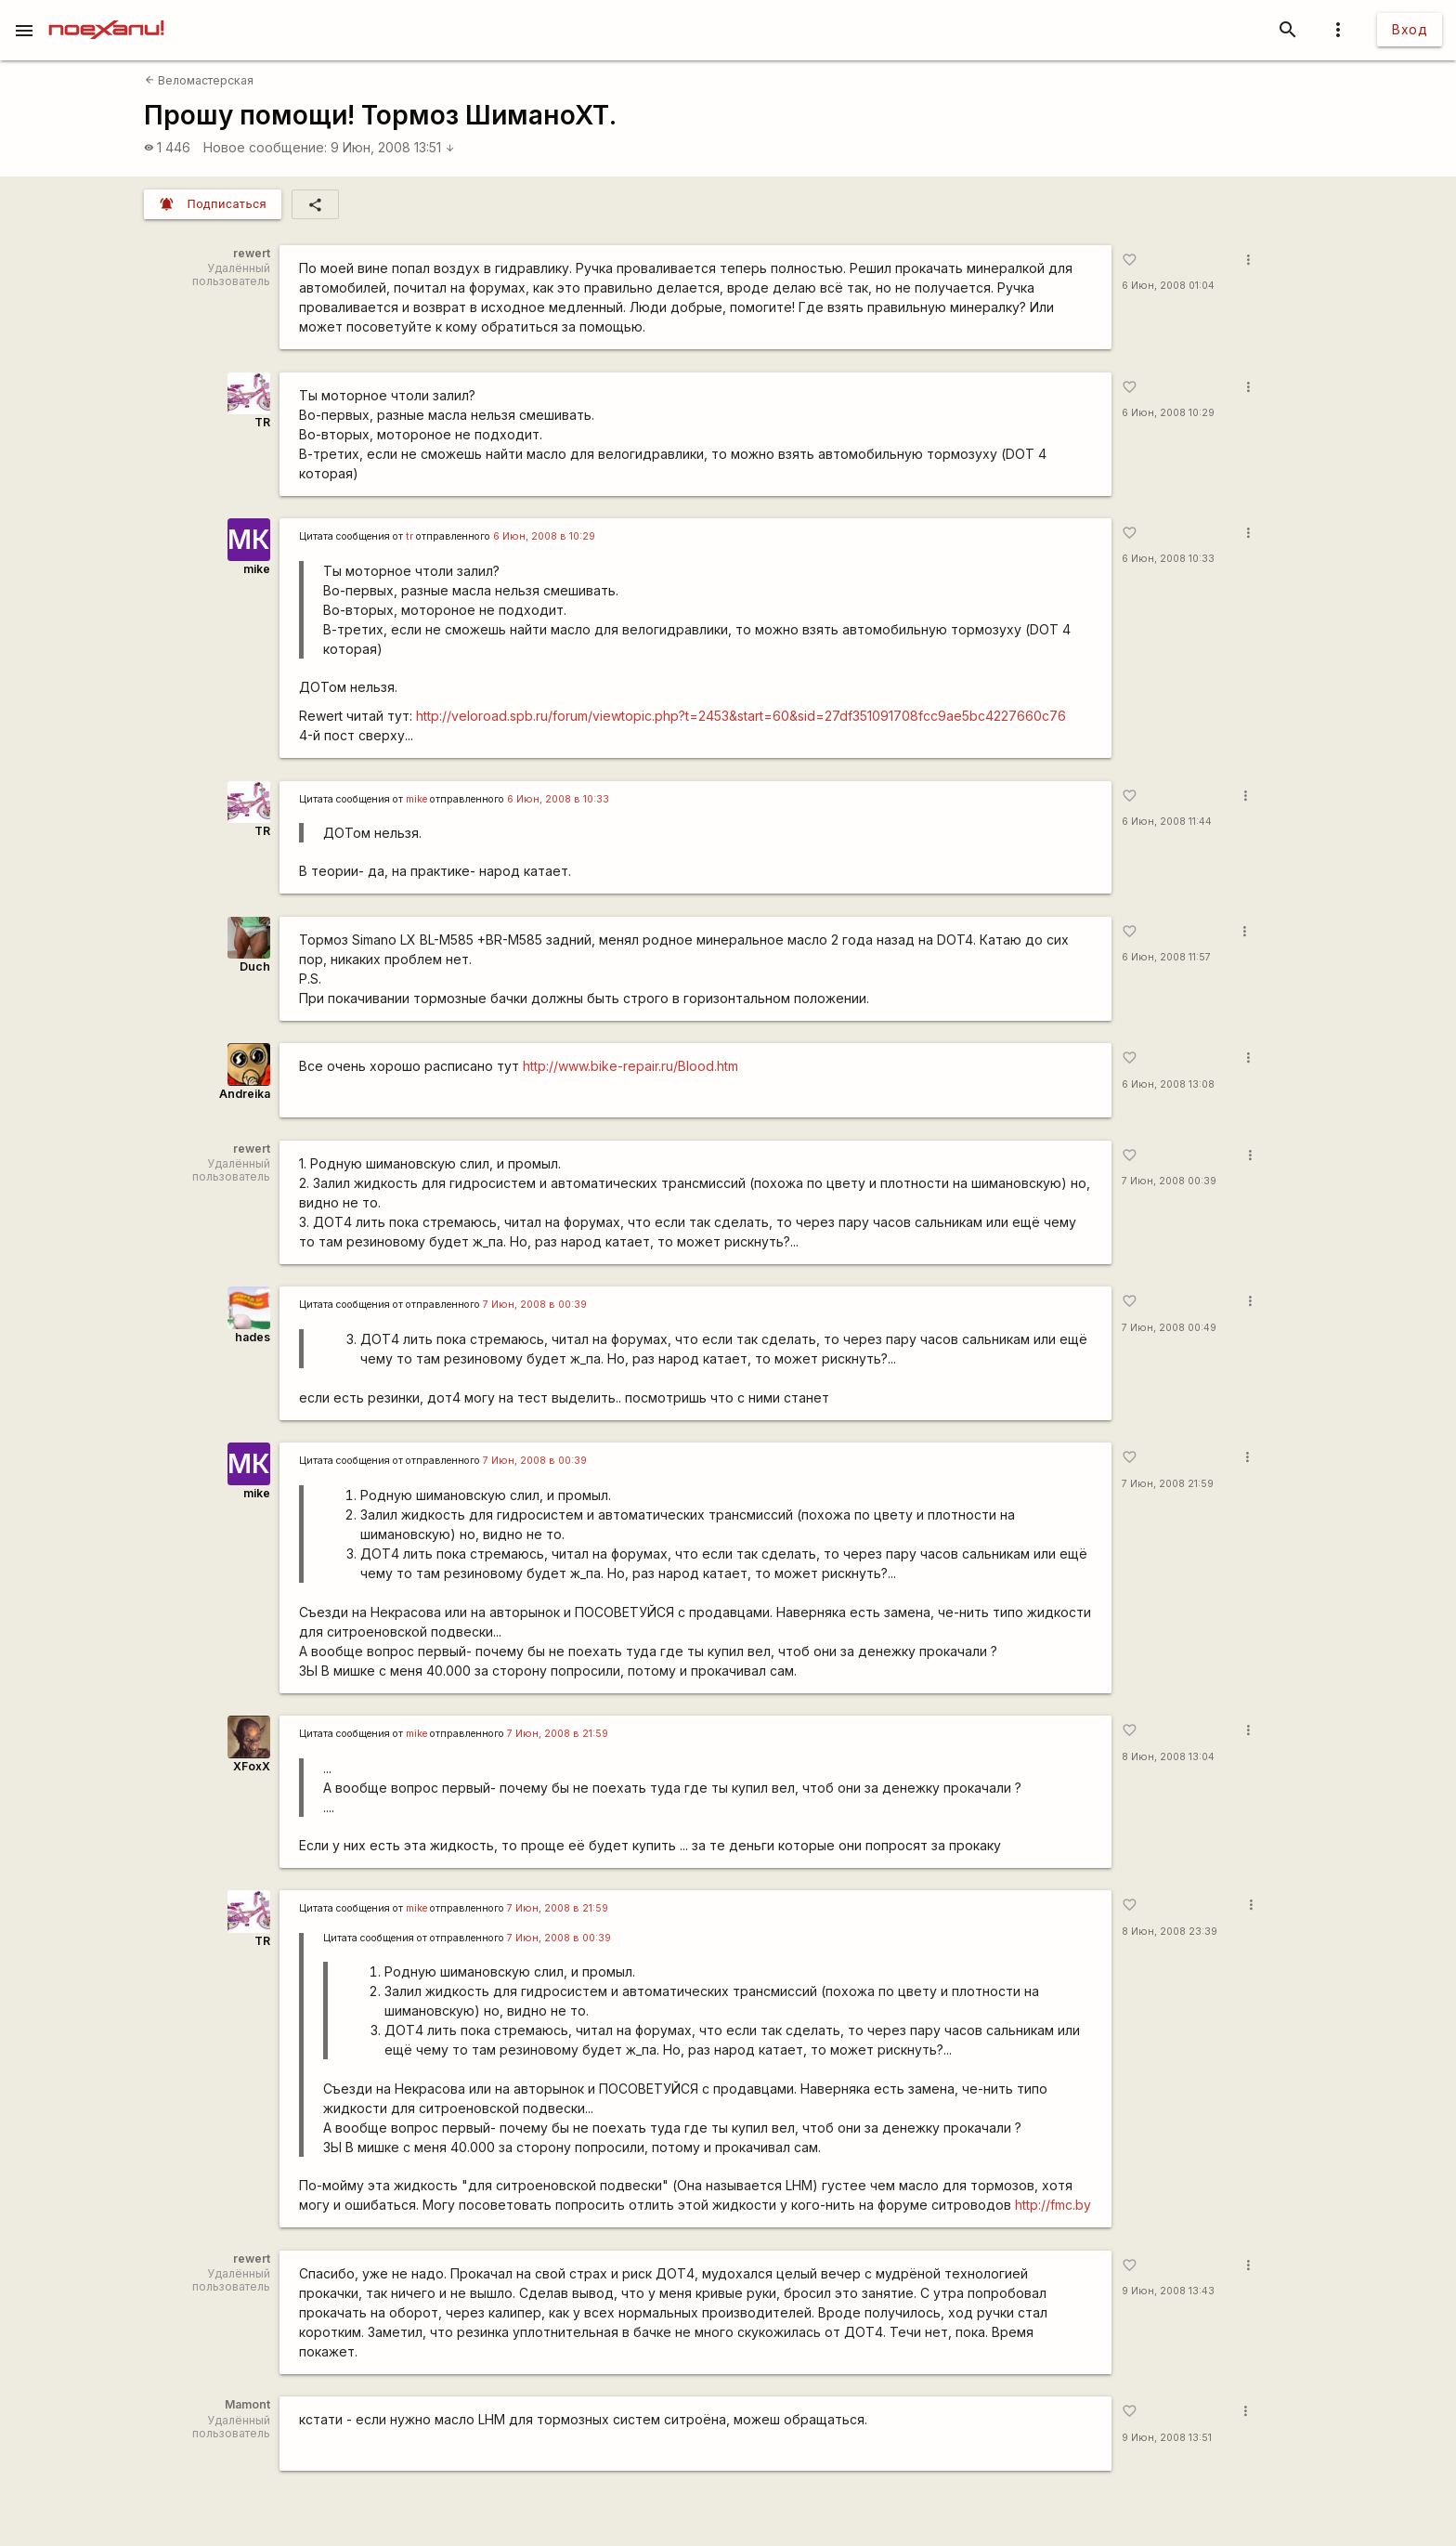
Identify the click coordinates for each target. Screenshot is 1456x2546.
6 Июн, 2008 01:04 (1168, 286)
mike (256, 569)
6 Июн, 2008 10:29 (1168, 413)
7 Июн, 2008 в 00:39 (535, 1305)
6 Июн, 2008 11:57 (1166, 957)
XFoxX (251, 1766)
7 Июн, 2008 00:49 (1169, 1328)
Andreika (244, 1094)
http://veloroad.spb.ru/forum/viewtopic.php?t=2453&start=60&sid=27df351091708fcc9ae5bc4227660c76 (741, 716)
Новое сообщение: (265, 147)
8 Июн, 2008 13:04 (1168, 1757)
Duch (255, 966)
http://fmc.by (1053, 2205)
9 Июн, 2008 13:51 (393, 147)
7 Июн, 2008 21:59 (1168, 1484)
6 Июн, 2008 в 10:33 (558, 799)
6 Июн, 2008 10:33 (1168, 559)
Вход (1409, 29)
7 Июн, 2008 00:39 (1169, 1181)
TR (262, 422)
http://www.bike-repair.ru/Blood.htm (630, 1066)
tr (409, 536)
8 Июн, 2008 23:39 (1169, 1932)
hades (252, 1337)
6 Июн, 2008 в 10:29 (544, 536)
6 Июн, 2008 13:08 (1168, 1084)
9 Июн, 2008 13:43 (1168, 2291)
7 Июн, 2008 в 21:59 (557, 1734)
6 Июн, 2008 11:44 (1167, 822)
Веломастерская (199, 80)
